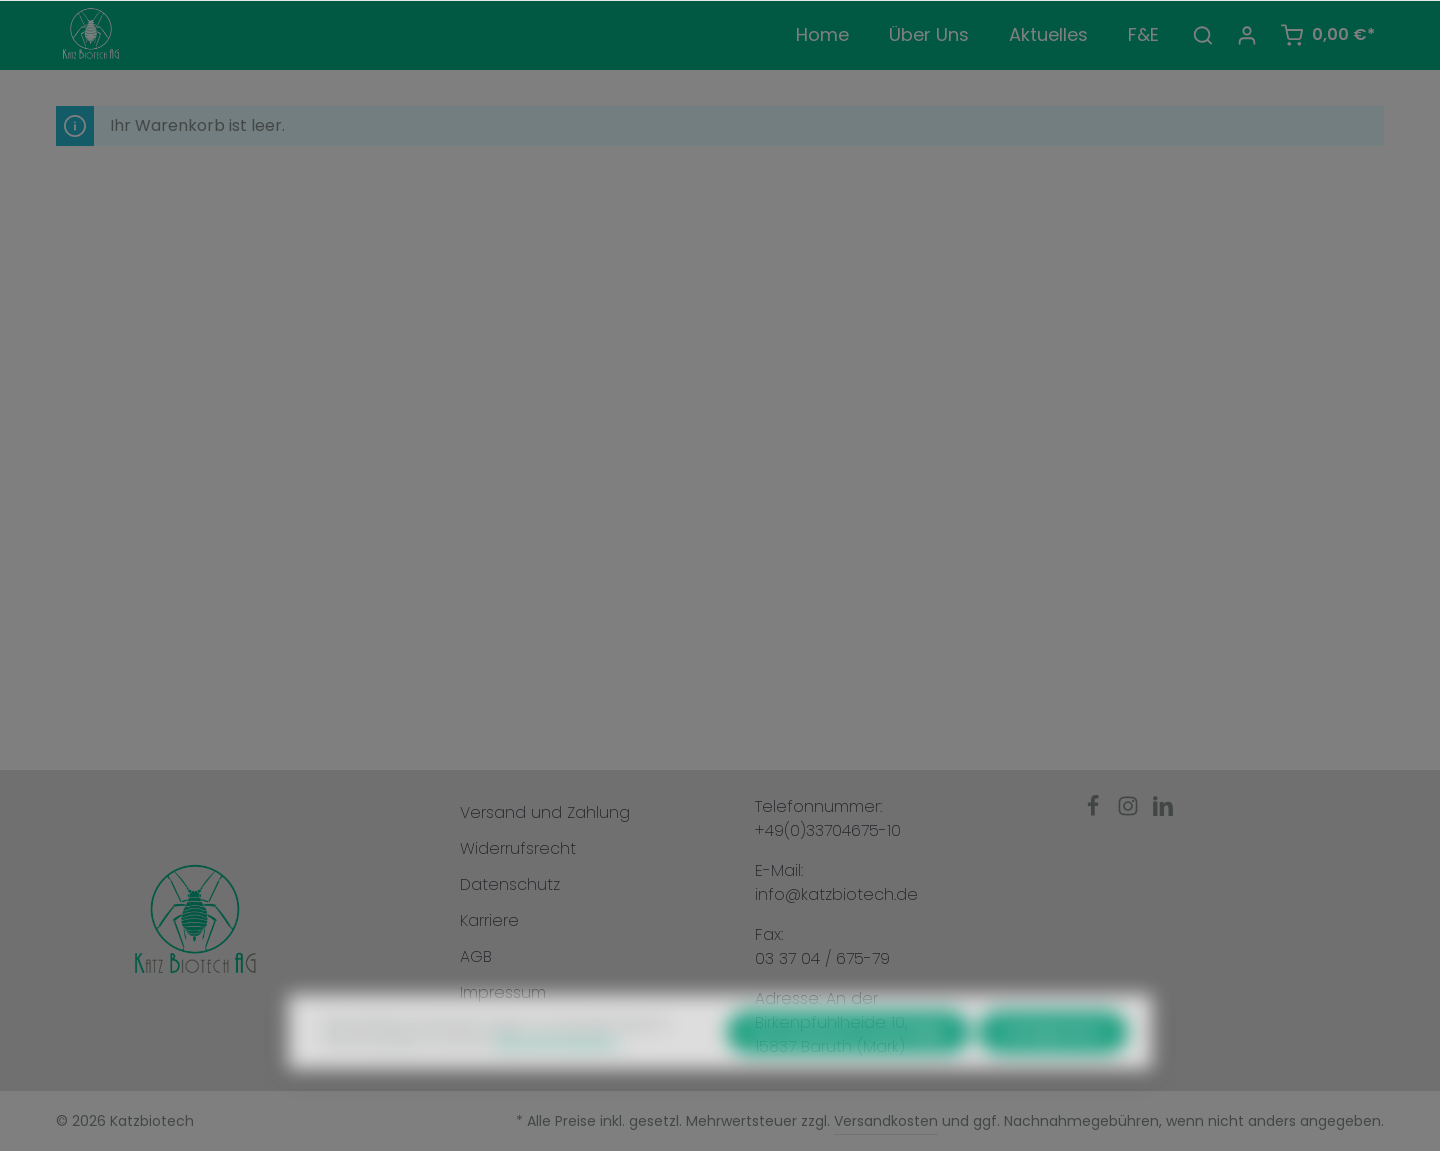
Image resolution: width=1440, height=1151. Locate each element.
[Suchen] (1203, 35)
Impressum (503, 992)
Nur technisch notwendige (848, 1071)
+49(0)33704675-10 (828, 830)
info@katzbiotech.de (836, 894)
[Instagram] (1130, 811)
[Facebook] (1095, 811)
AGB (476, 956)
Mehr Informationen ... (560, 1080)
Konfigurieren (1053, 1071)
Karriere (489, 920)
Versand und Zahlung (545, 812)
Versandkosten (886, 1121)
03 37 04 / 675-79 (822, 958)
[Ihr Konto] (1247, 35)
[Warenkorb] (1327, 35)
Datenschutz (510, 884)
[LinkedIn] (1163, 811)
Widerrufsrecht (518, 848)
